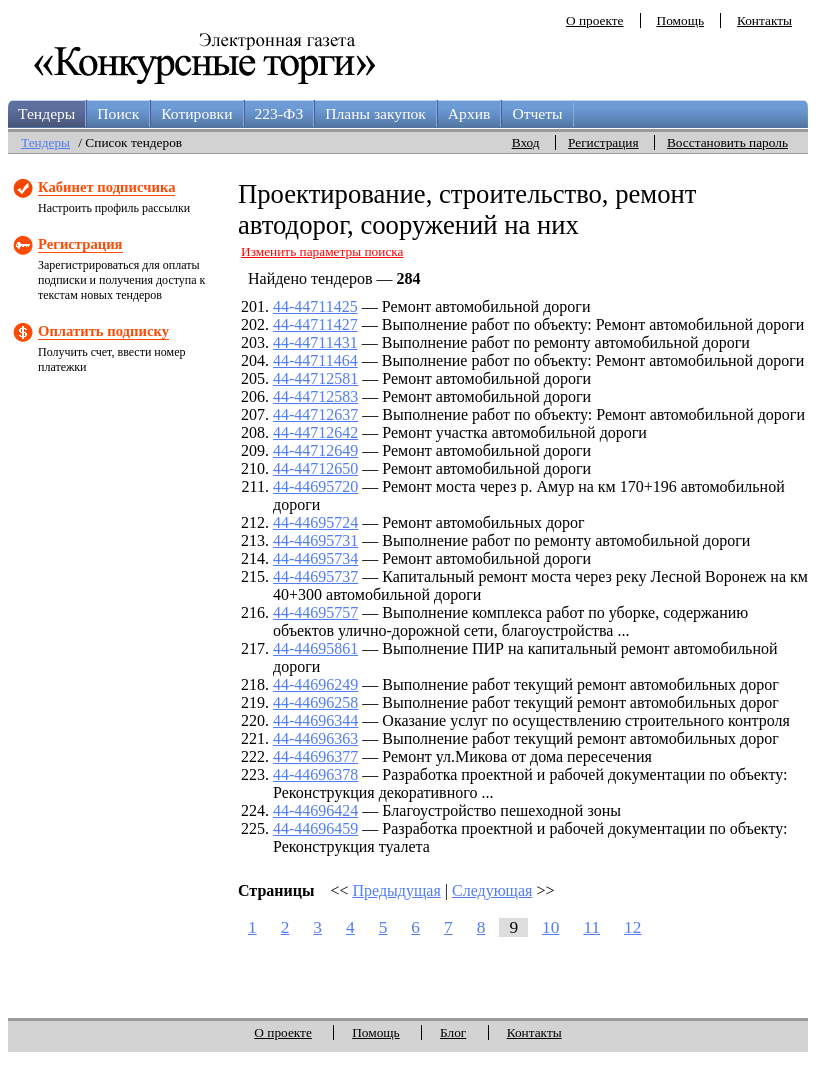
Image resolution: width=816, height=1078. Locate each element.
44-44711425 (315, 306)
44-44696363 (315, 738)
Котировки (196, 113)
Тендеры (46, 113)
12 (632, 927)
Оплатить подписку (103, 331)
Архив (469, 113)
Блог (453, 1032)
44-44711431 (315, 342)
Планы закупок (375, 113)
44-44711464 (315, 360)
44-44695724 (315, 522)
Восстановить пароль (727, 142)
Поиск (118, 113)
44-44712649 (315, 450)
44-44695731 (315, 540)
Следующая (492, 890)
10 (550, 927)
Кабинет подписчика (106, 187)
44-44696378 (315, 774)
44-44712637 (315, 414)
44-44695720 (315, 486)
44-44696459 (315, 828)
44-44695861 (315, 648)
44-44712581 (315, 378)
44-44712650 (315, 468)
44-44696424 (315, 810)
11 (591, 927)
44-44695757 (315, 612)
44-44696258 (315, 702)
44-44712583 (315, 396)
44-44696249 (315, 684)
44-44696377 (315, 756)
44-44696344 (315, 720)
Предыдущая (397, 890)
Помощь (680, 20)
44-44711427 (315, 324)
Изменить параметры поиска (322, 251)
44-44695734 (315, 558)
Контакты (764, 20)
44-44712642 (315, 432)
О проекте (595, 20)
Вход (526, 142)
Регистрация (603, 142)
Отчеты (537, 113)
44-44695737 (315, 576)
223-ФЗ (279, 113)
